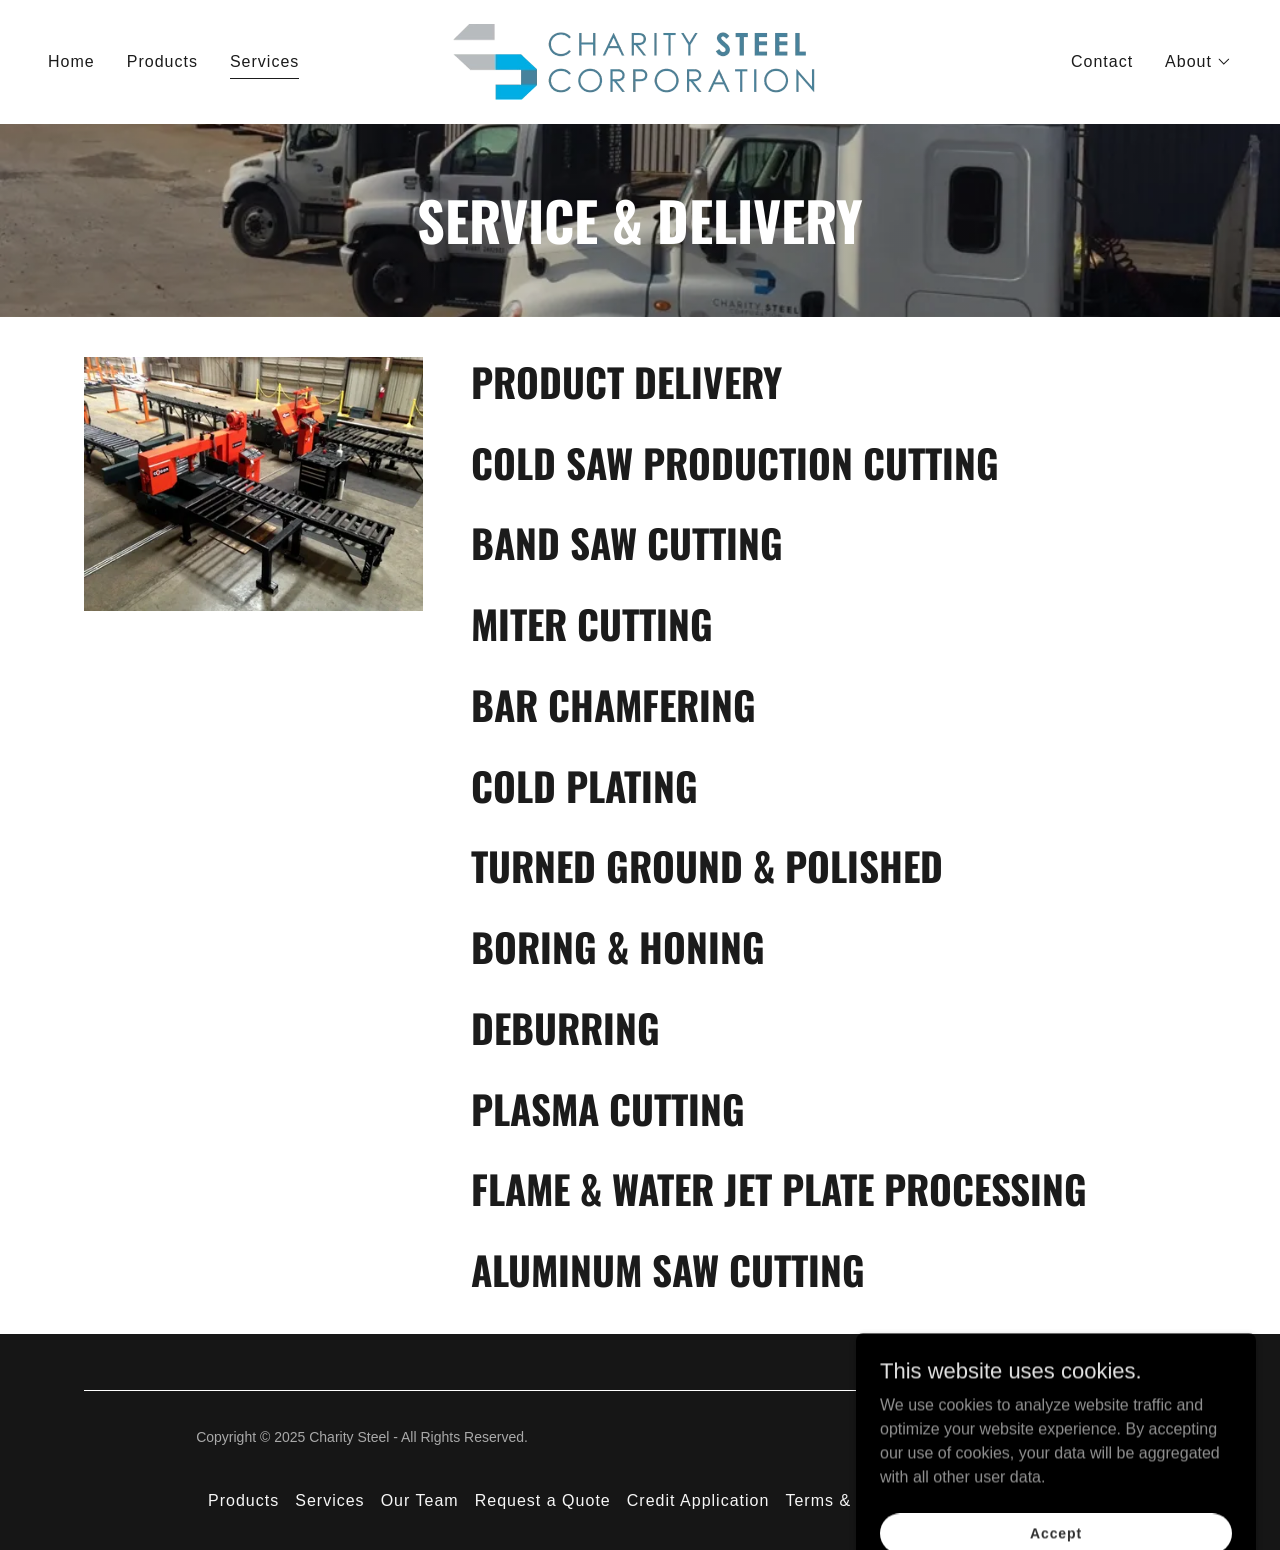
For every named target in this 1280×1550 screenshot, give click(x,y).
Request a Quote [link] (543, 1500)
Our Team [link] (420, 1500)
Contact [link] (1102, 61)
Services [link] (264, 61)
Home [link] (71, 61)
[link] (639, 60)
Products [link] (162, 61)
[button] (1198, 62)
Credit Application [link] (698, 1500)
